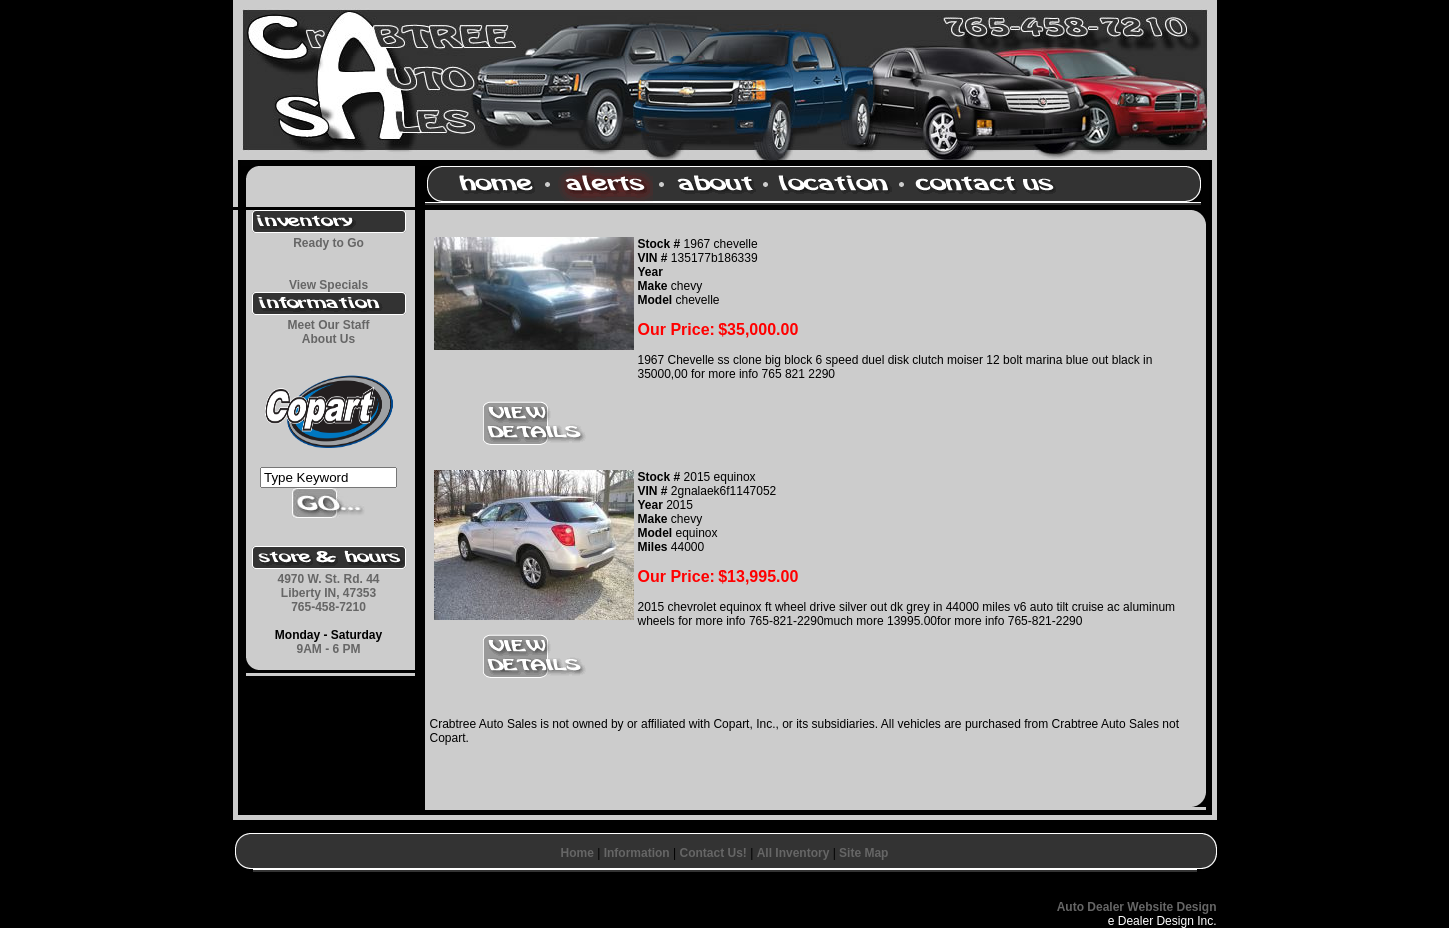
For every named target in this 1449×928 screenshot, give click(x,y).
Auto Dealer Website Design (1137, 907)
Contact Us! (712, 853)
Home (577, 853)
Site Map (863, 853)
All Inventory (793, 853)
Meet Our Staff (328, 325)
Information (637, 853)
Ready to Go (328, 243)
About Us (328, 339)
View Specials (328, 285)
